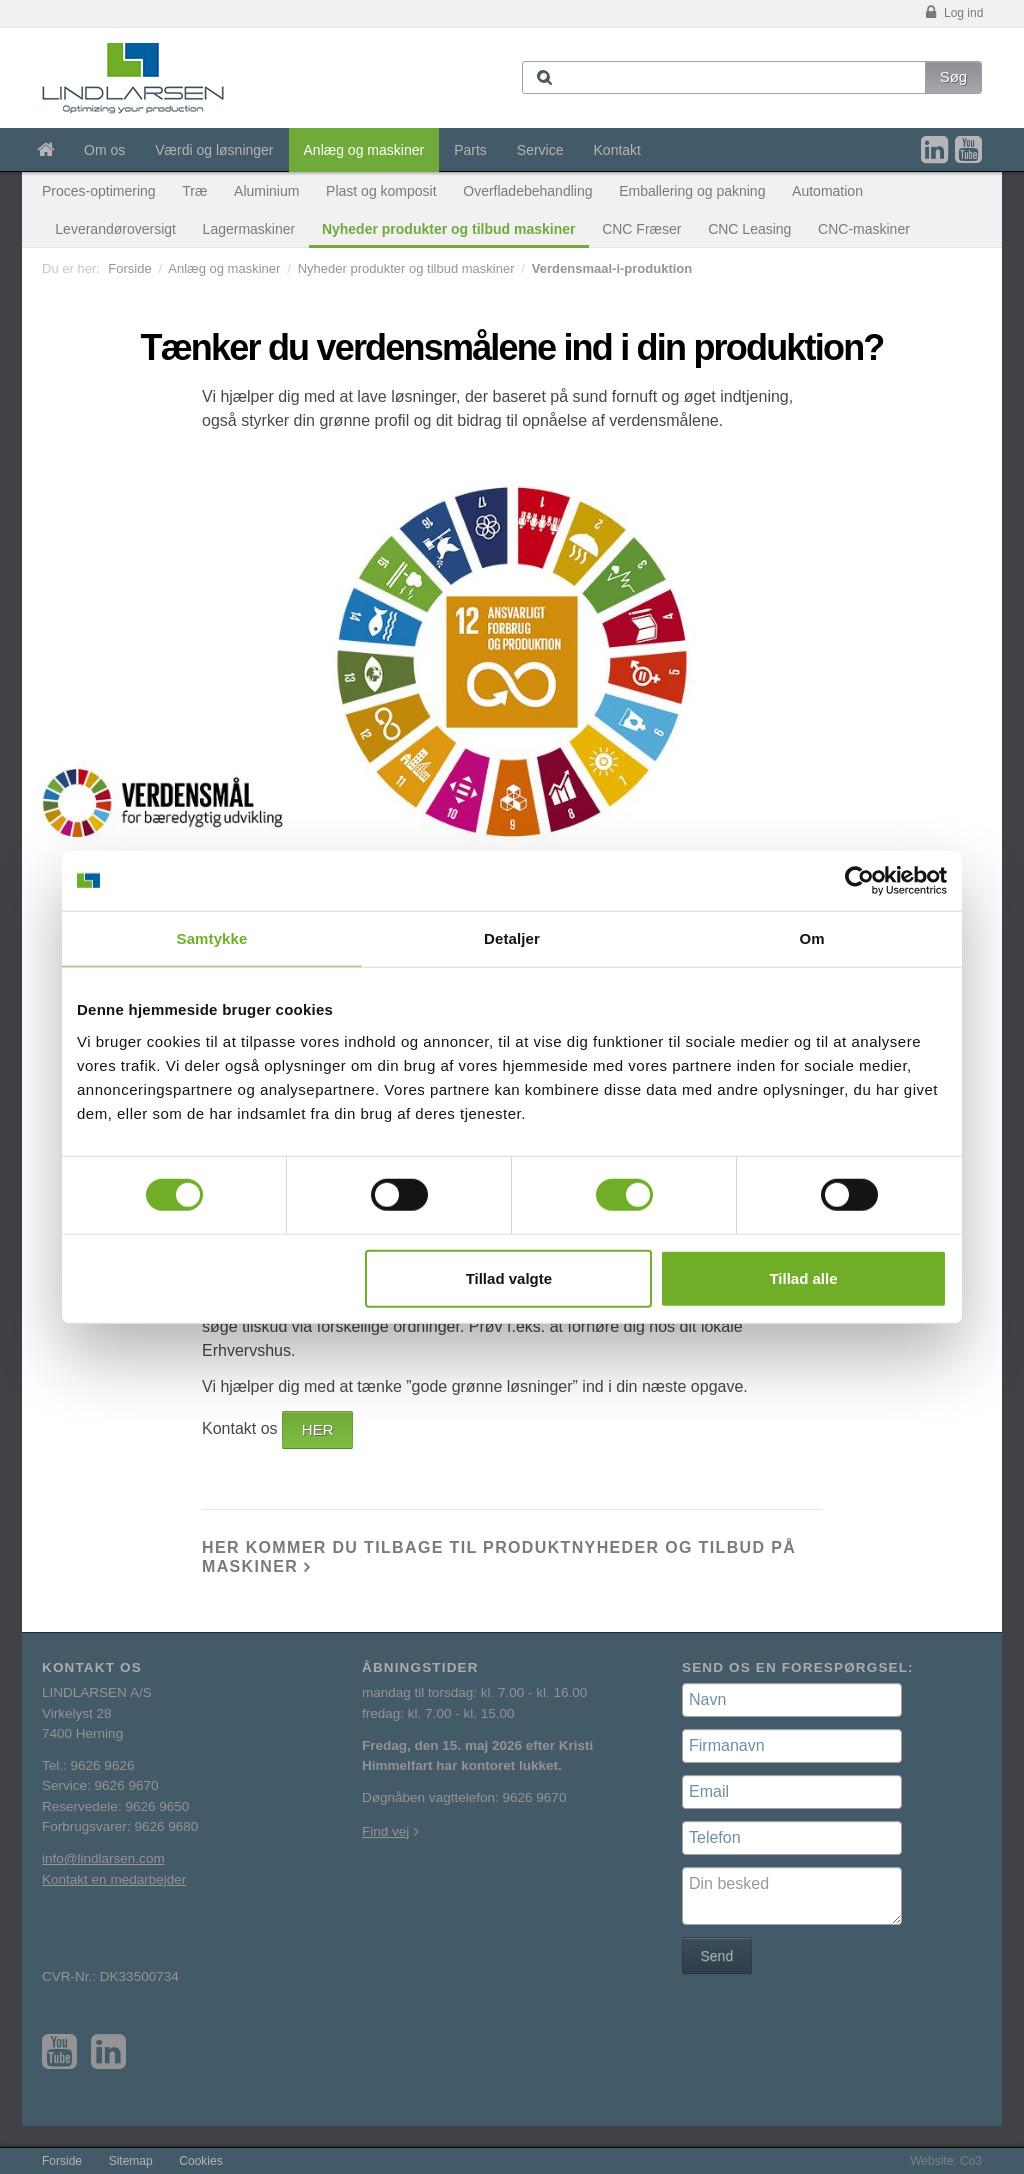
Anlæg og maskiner (364, 150)
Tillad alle (803, 1277)
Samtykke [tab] (212, 938)
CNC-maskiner (864, 229)
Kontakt (617, 150)
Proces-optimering (99, 191)
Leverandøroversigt (115, 229)
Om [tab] (811, 938)
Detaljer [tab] (512, 938)
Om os (104, 150)
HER (318, 1429)
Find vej (385, 1831)
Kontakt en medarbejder (114, 1879)
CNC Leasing (749, 229)
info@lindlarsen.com (103, 1858)
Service (540, 150)
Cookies (200, 2161)
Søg (954, 76)
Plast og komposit (381, 191)
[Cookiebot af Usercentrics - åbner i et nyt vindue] (859, 881)
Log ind (952, 13)
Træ (194, 191)
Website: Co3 (946, 2161)
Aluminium (266, 191)
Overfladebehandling (527, 191)
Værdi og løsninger (214, 150)
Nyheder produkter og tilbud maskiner (449, 229)
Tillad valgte (509, 1277)
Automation (827, 191)
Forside (129, 268)
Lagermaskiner (249, 229)
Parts (470, 150)
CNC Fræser (641, 229)
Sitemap (131, 2161)
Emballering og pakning (692, 191)
